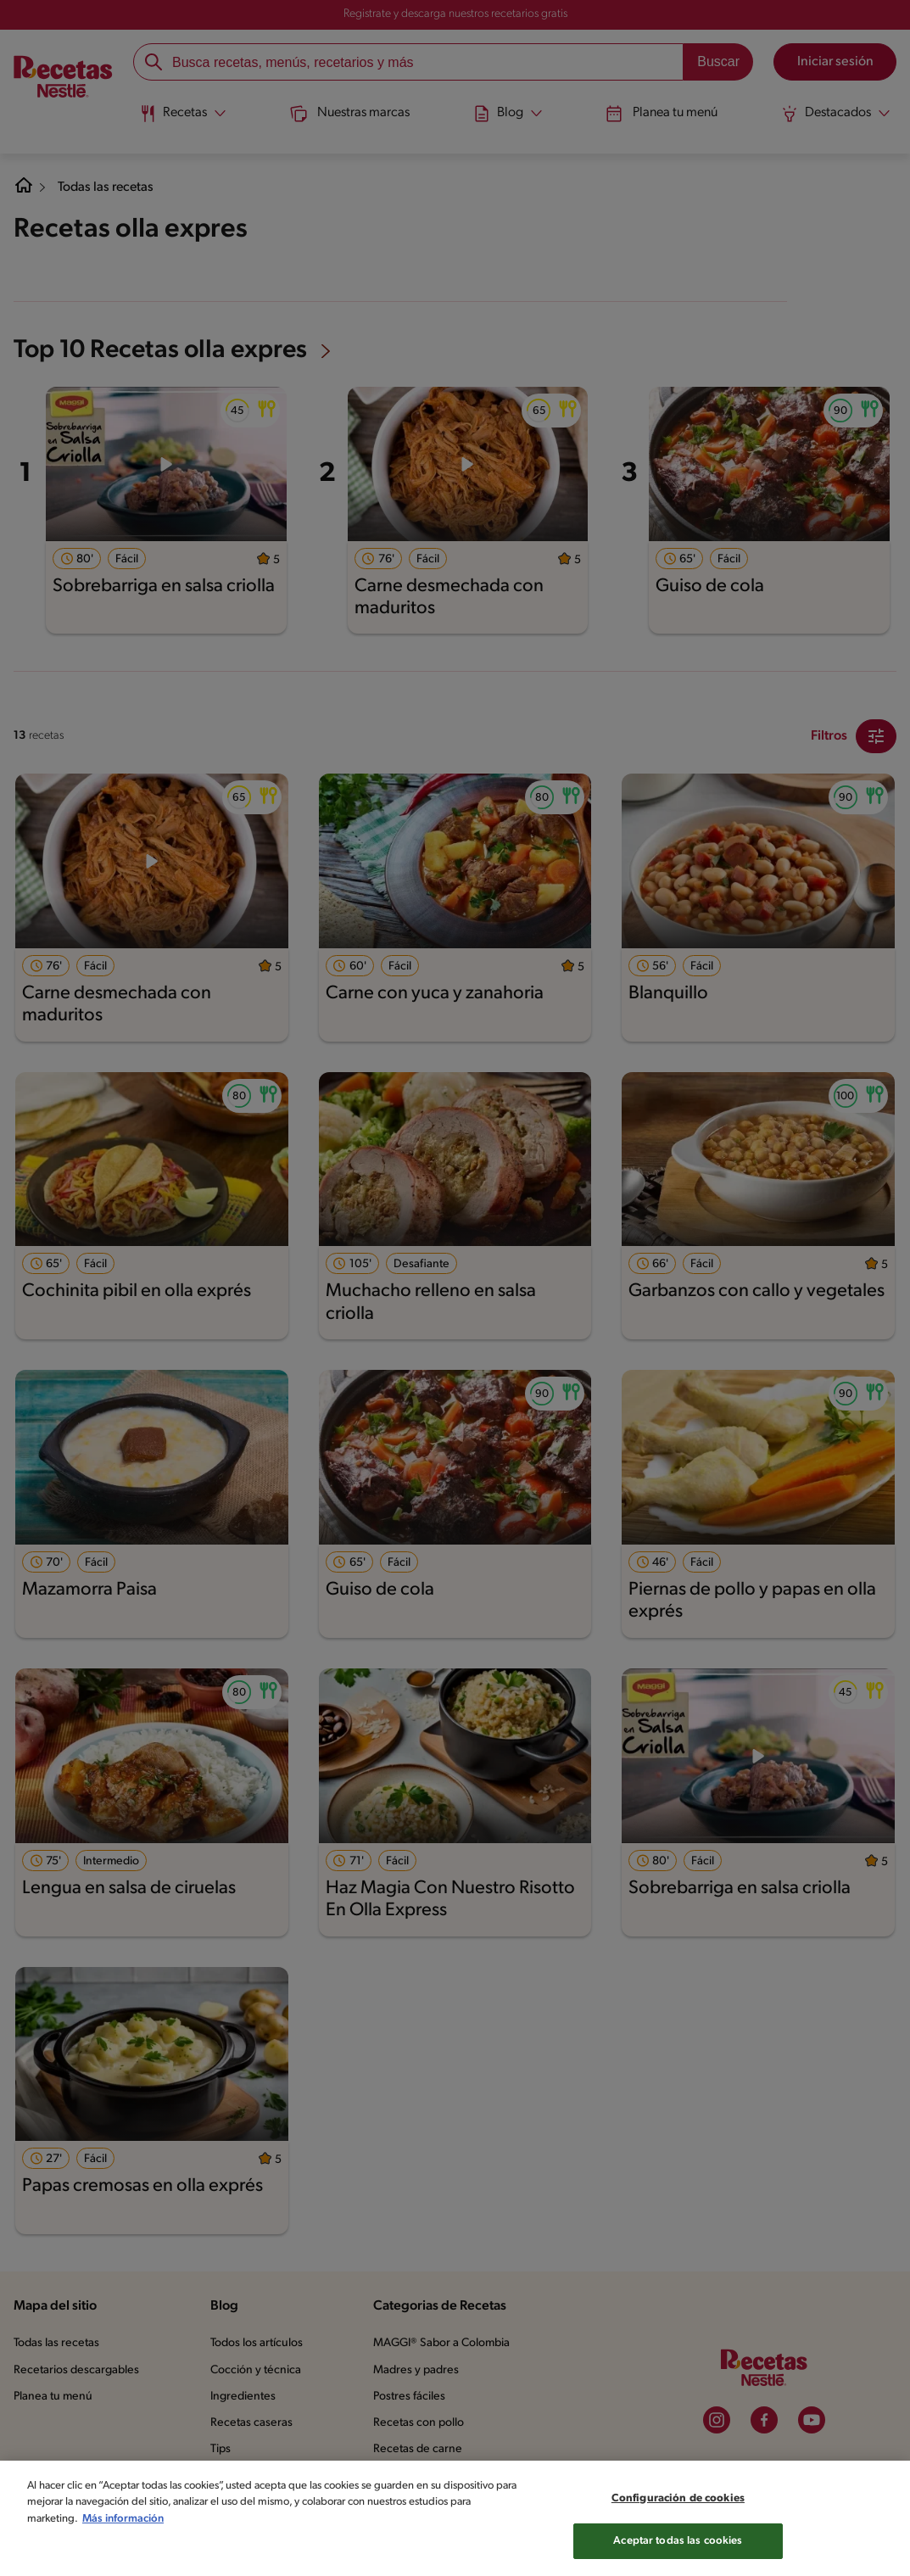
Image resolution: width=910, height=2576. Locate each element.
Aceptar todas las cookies (678, 2549)
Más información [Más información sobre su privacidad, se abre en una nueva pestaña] (123, 2526)
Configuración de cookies (677, 2506)
